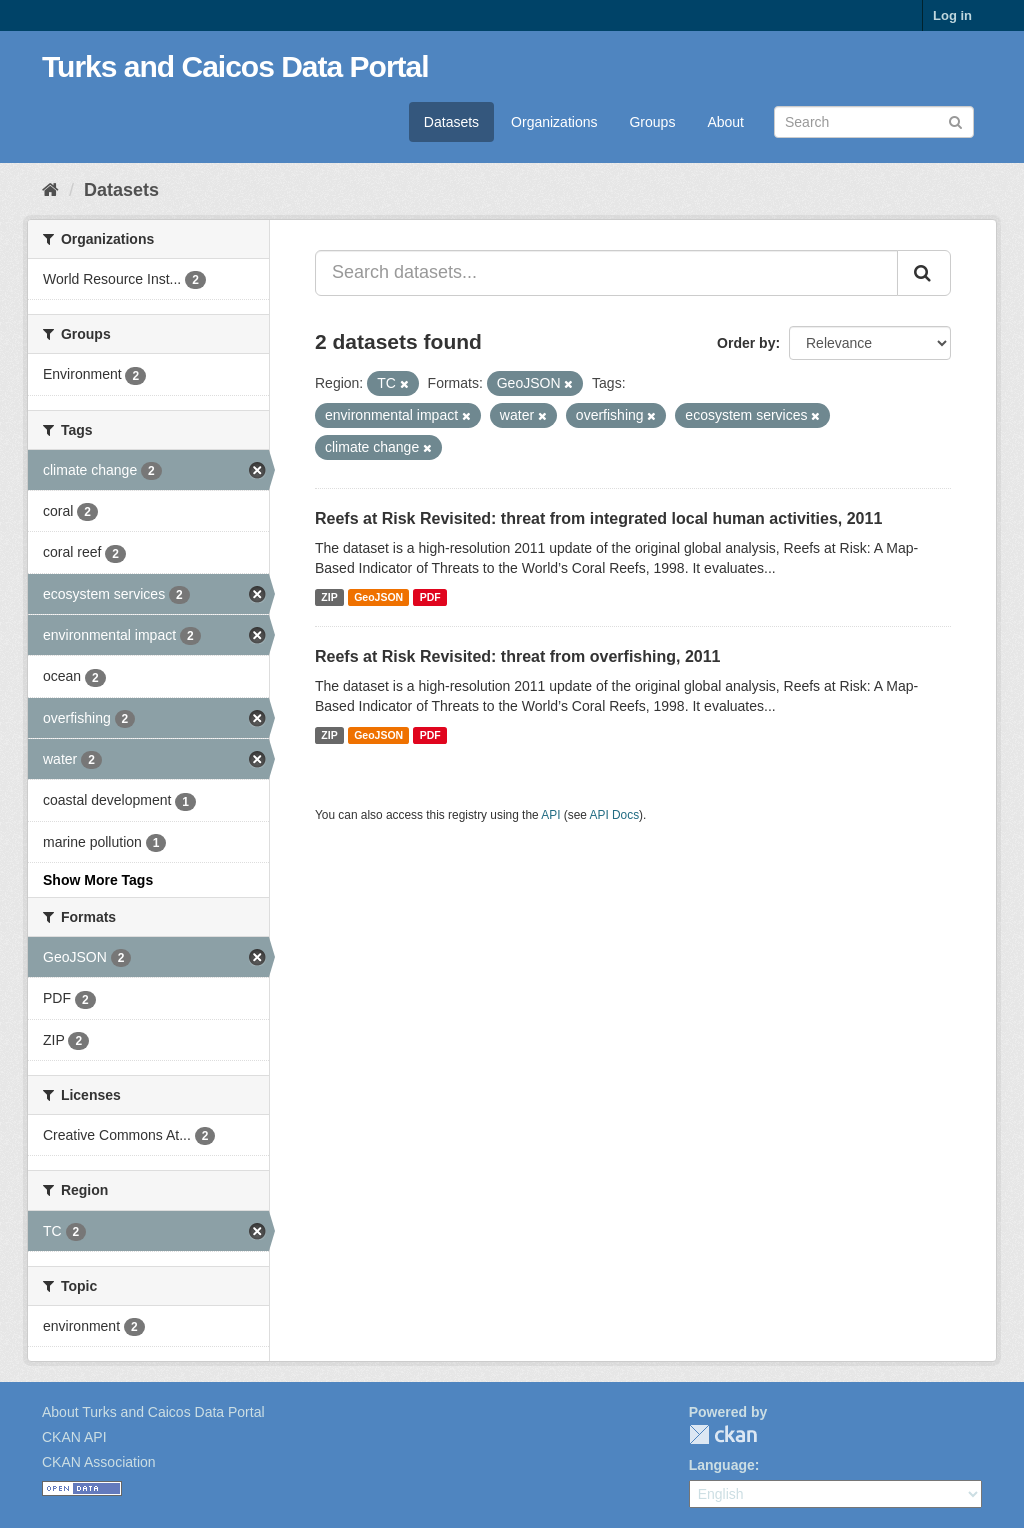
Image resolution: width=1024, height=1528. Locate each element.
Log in (952, 15)
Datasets (451, 122)
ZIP (329, 597)
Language (722, 1465)
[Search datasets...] (606, 273)
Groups (652, 122)
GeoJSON (378, 597)
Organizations (554, 122)
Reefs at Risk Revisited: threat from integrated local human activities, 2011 (598, 518)
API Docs (615, 815)
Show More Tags (98, 880)
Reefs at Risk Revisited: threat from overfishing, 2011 (517, 656)
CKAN (723, 1434)
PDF (430, 597)
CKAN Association (99, 1462)
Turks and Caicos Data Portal (235, 66)
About (725, 122)
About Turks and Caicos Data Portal (153, 1412)
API (550, 815)
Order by (746, 343)
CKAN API (74, 1437)
